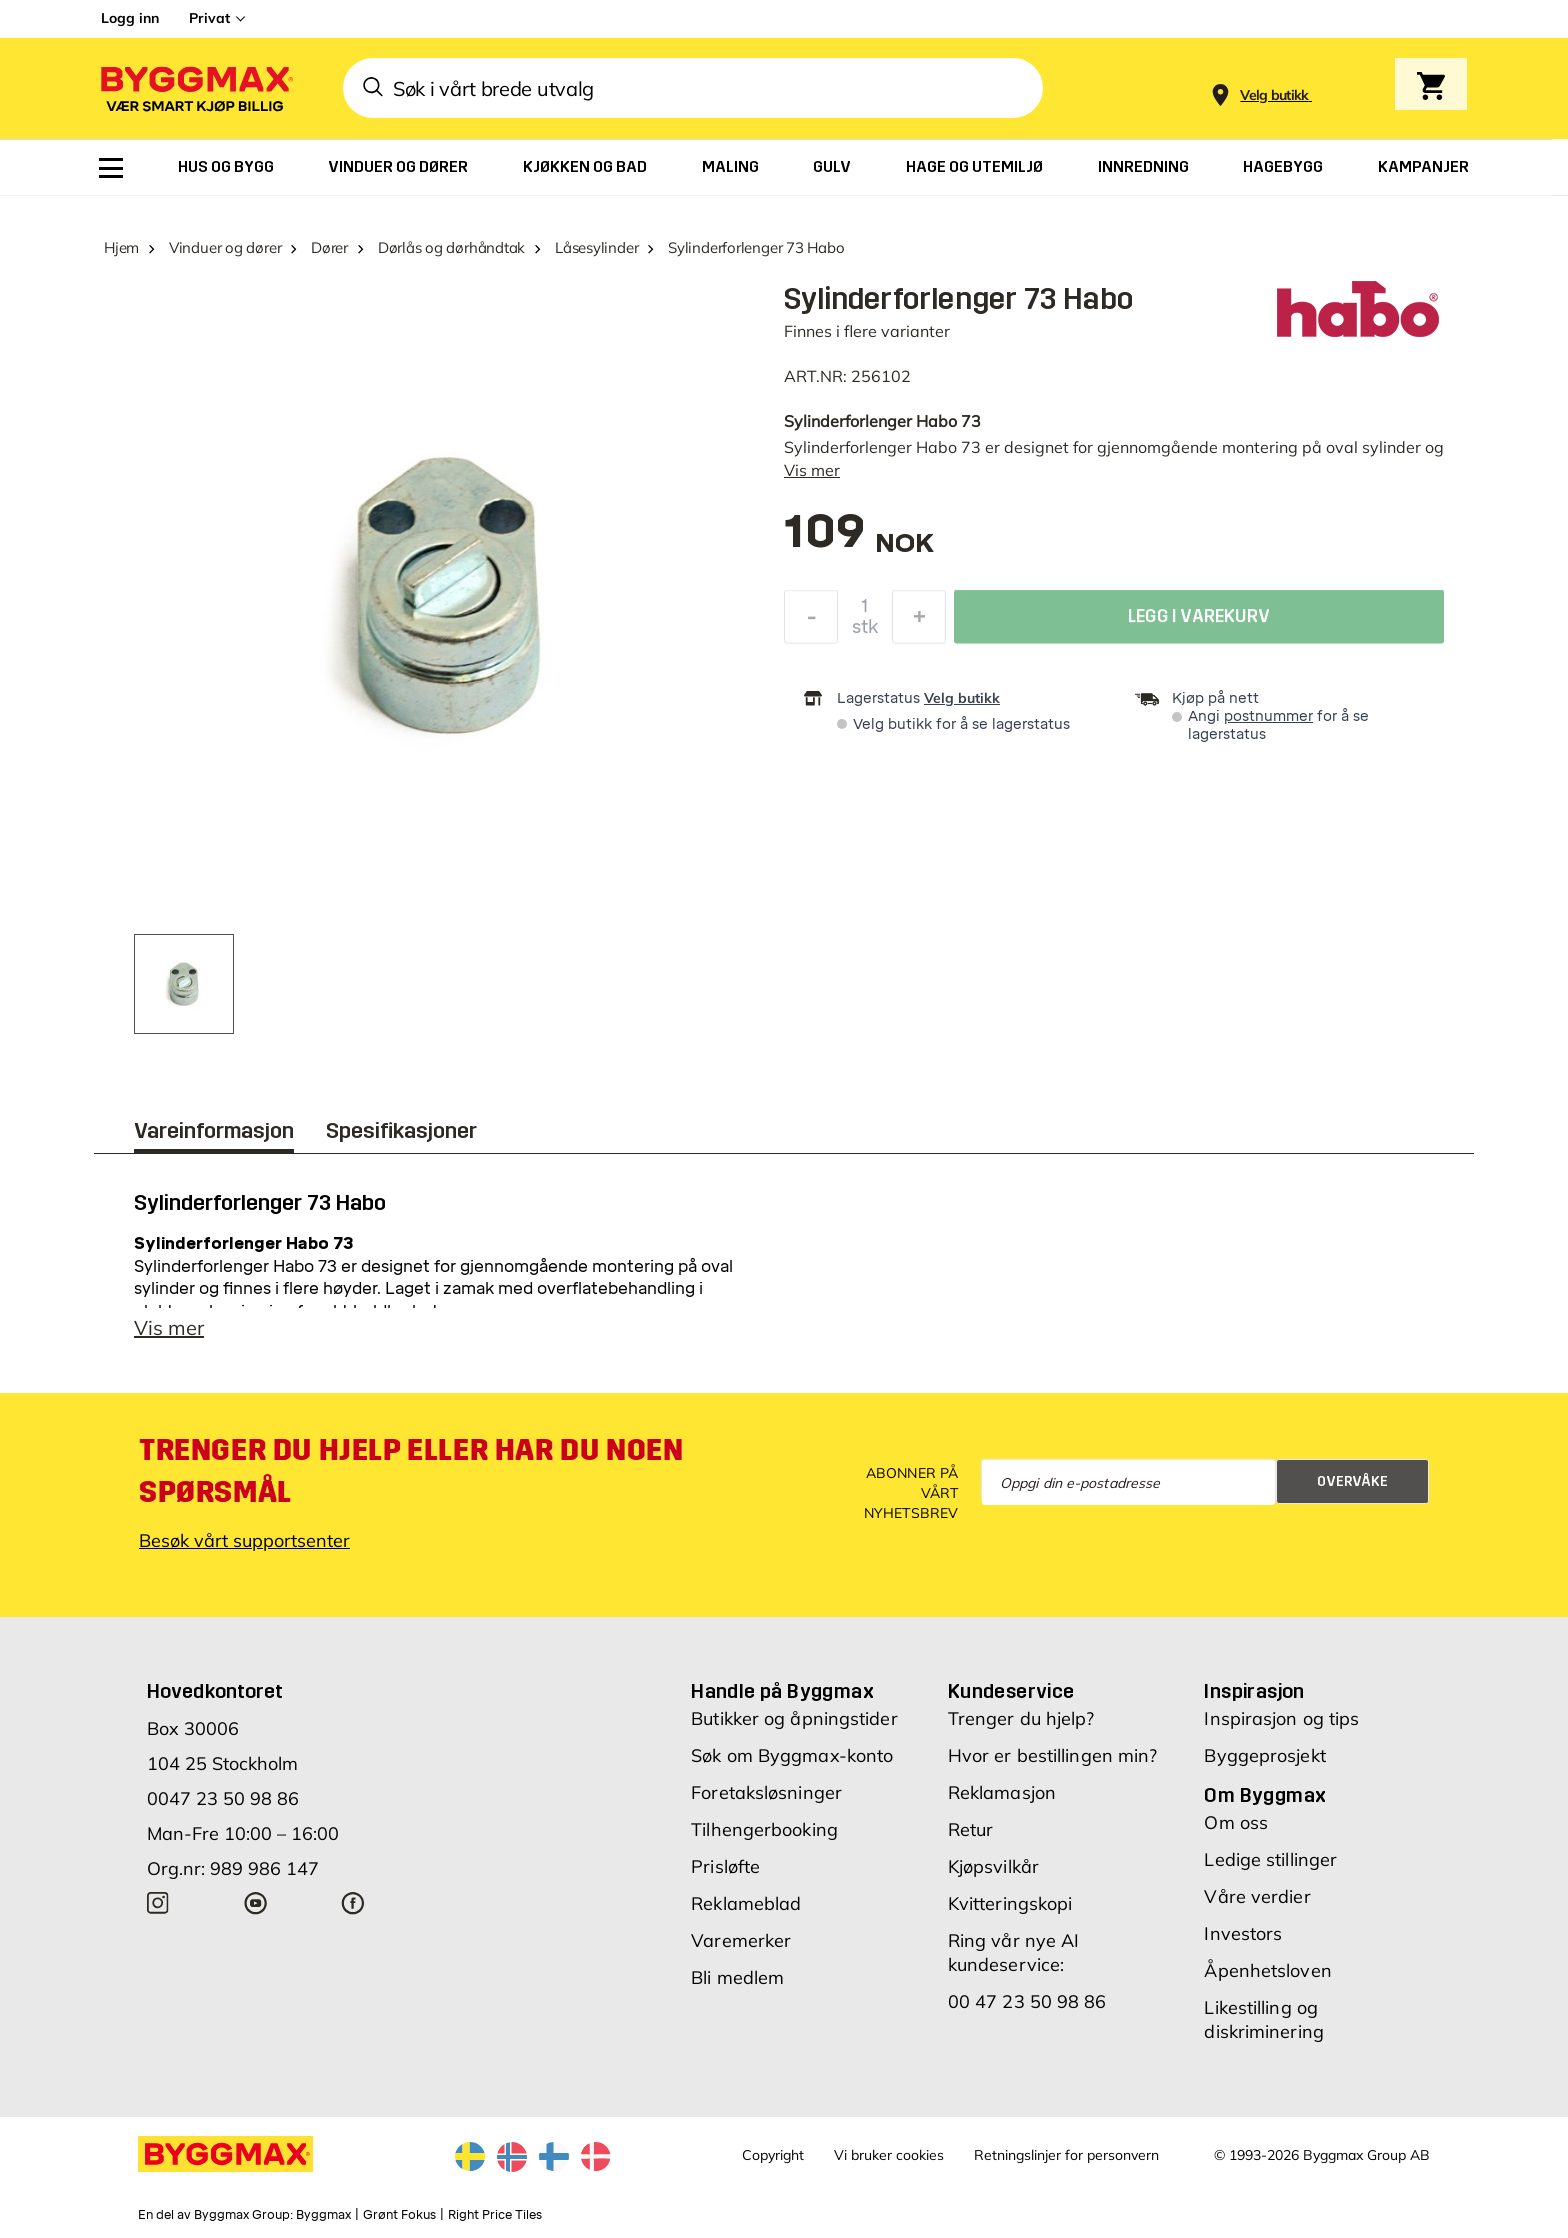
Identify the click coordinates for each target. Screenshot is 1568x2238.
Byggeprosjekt (1264, 1755)
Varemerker (741, 1940)
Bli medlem (737, 1977)
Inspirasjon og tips (1281, 1718)
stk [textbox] (865, 632)
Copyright (773, 2155)
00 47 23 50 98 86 (1027, 2001)
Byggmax (323, 2215)
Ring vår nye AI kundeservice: (1014, 1952)
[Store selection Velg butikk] (1274, 95)
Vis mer (812, 470)
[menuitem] (111, 168)
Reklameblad (746, 1903)
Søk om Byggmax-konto (792, 1755)
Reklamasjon (1002, 1792)
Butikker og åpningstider (794, 1718)
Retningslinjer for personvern (1066, 2155)
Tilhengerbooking (764, 1829)
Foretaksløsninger (766, 1792)
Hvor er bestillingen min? (1053, 1755)
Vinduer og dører (225, 247)
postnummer (1268, 716)
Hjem (121, 247)
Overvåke (1352, 1481)
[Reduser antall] (811, 622)
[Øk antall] (919, 622)
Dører (329, 247)
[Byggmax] (195, 88)
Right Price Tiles (495, 2215)
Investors (1243, 1933)
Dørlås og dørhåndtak (452, 247)
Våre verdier (1257, 1896)
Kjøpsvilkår (993, 1866)
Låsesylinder (596, 247)
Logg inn (130, 18)
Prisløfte (725, 1866)
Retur (971, 1829)
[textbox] (859, 541)
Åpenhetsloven (1267, 1970)
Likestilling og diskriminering (1263, 2019)
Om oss (1236, 1822)
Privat (209, 18)
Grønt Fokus (399, 2215)
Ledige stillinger (1270, 1859)
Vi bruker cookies (889, 2155)
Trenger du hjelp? (1021, 1718)
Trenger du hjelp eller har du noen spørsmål (411, 1471)
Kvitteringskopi (1010, 1903)
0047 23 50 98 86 (223, 1798)
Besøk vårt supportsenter (244, 1540)
